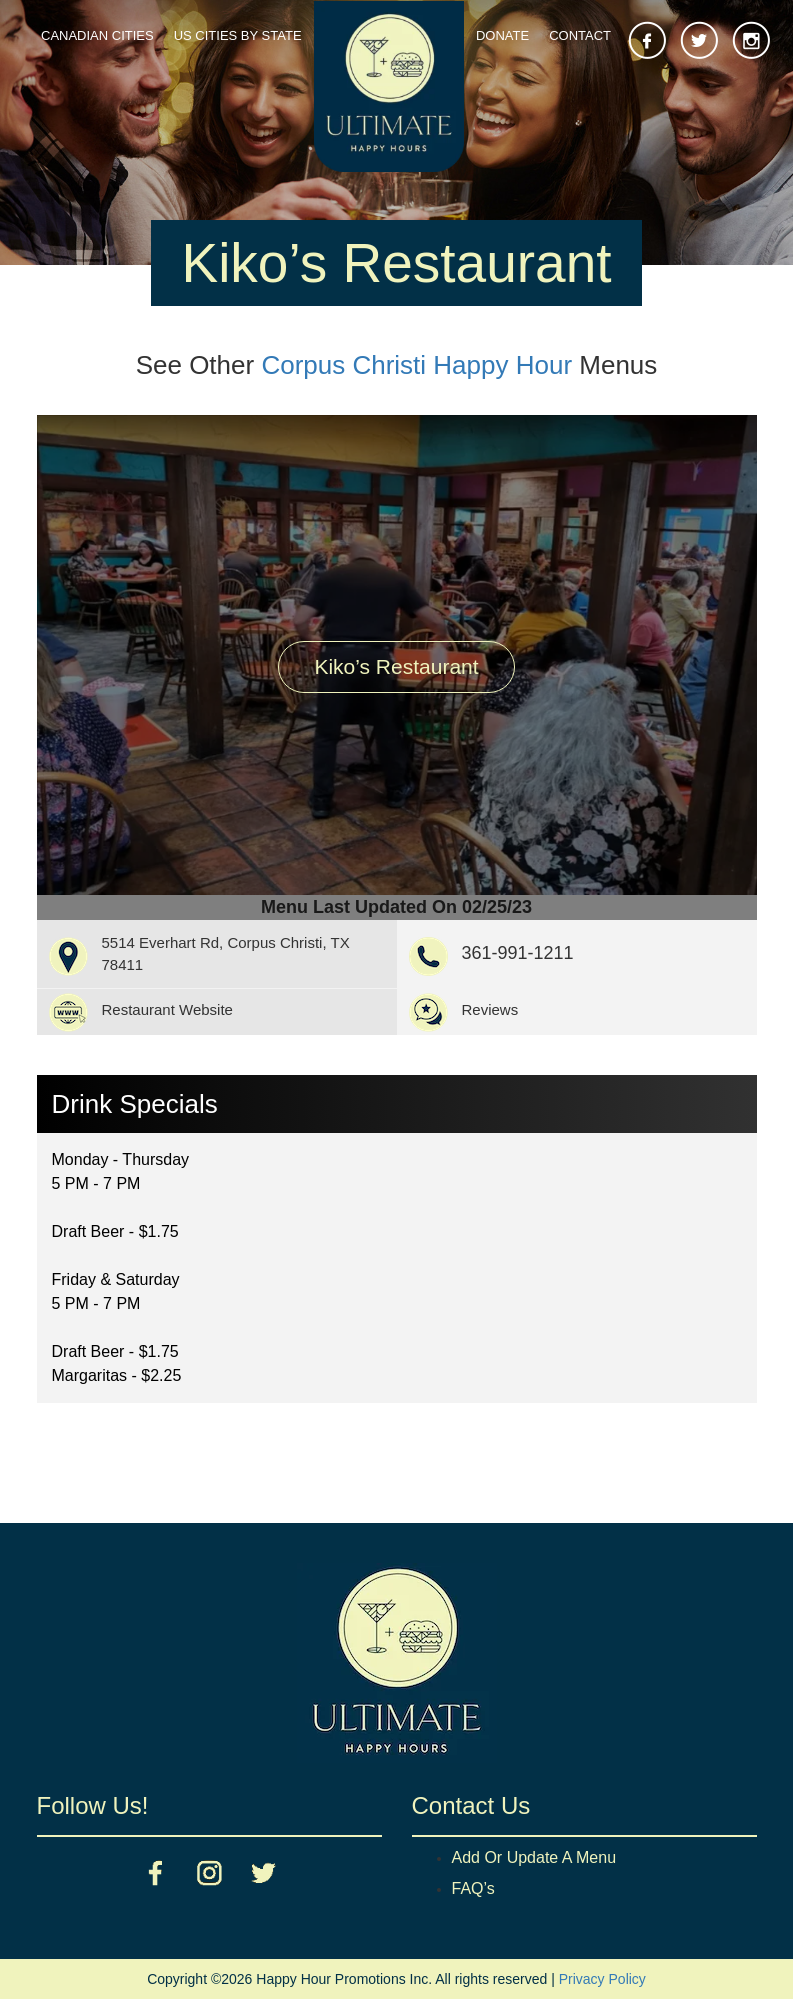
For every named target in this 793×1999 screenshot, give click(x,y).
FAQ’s (473, 1888)
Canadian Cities (97, 35)
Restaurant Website (167, 1009)
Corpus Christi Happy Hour (416, 365)
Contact (580, 35)
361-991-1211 (518, 953)
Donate (502, 35)
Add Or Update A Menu (534, 1857)
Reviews (490, 1009)
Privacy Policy (602, 1979)
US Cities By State (238, 35)
